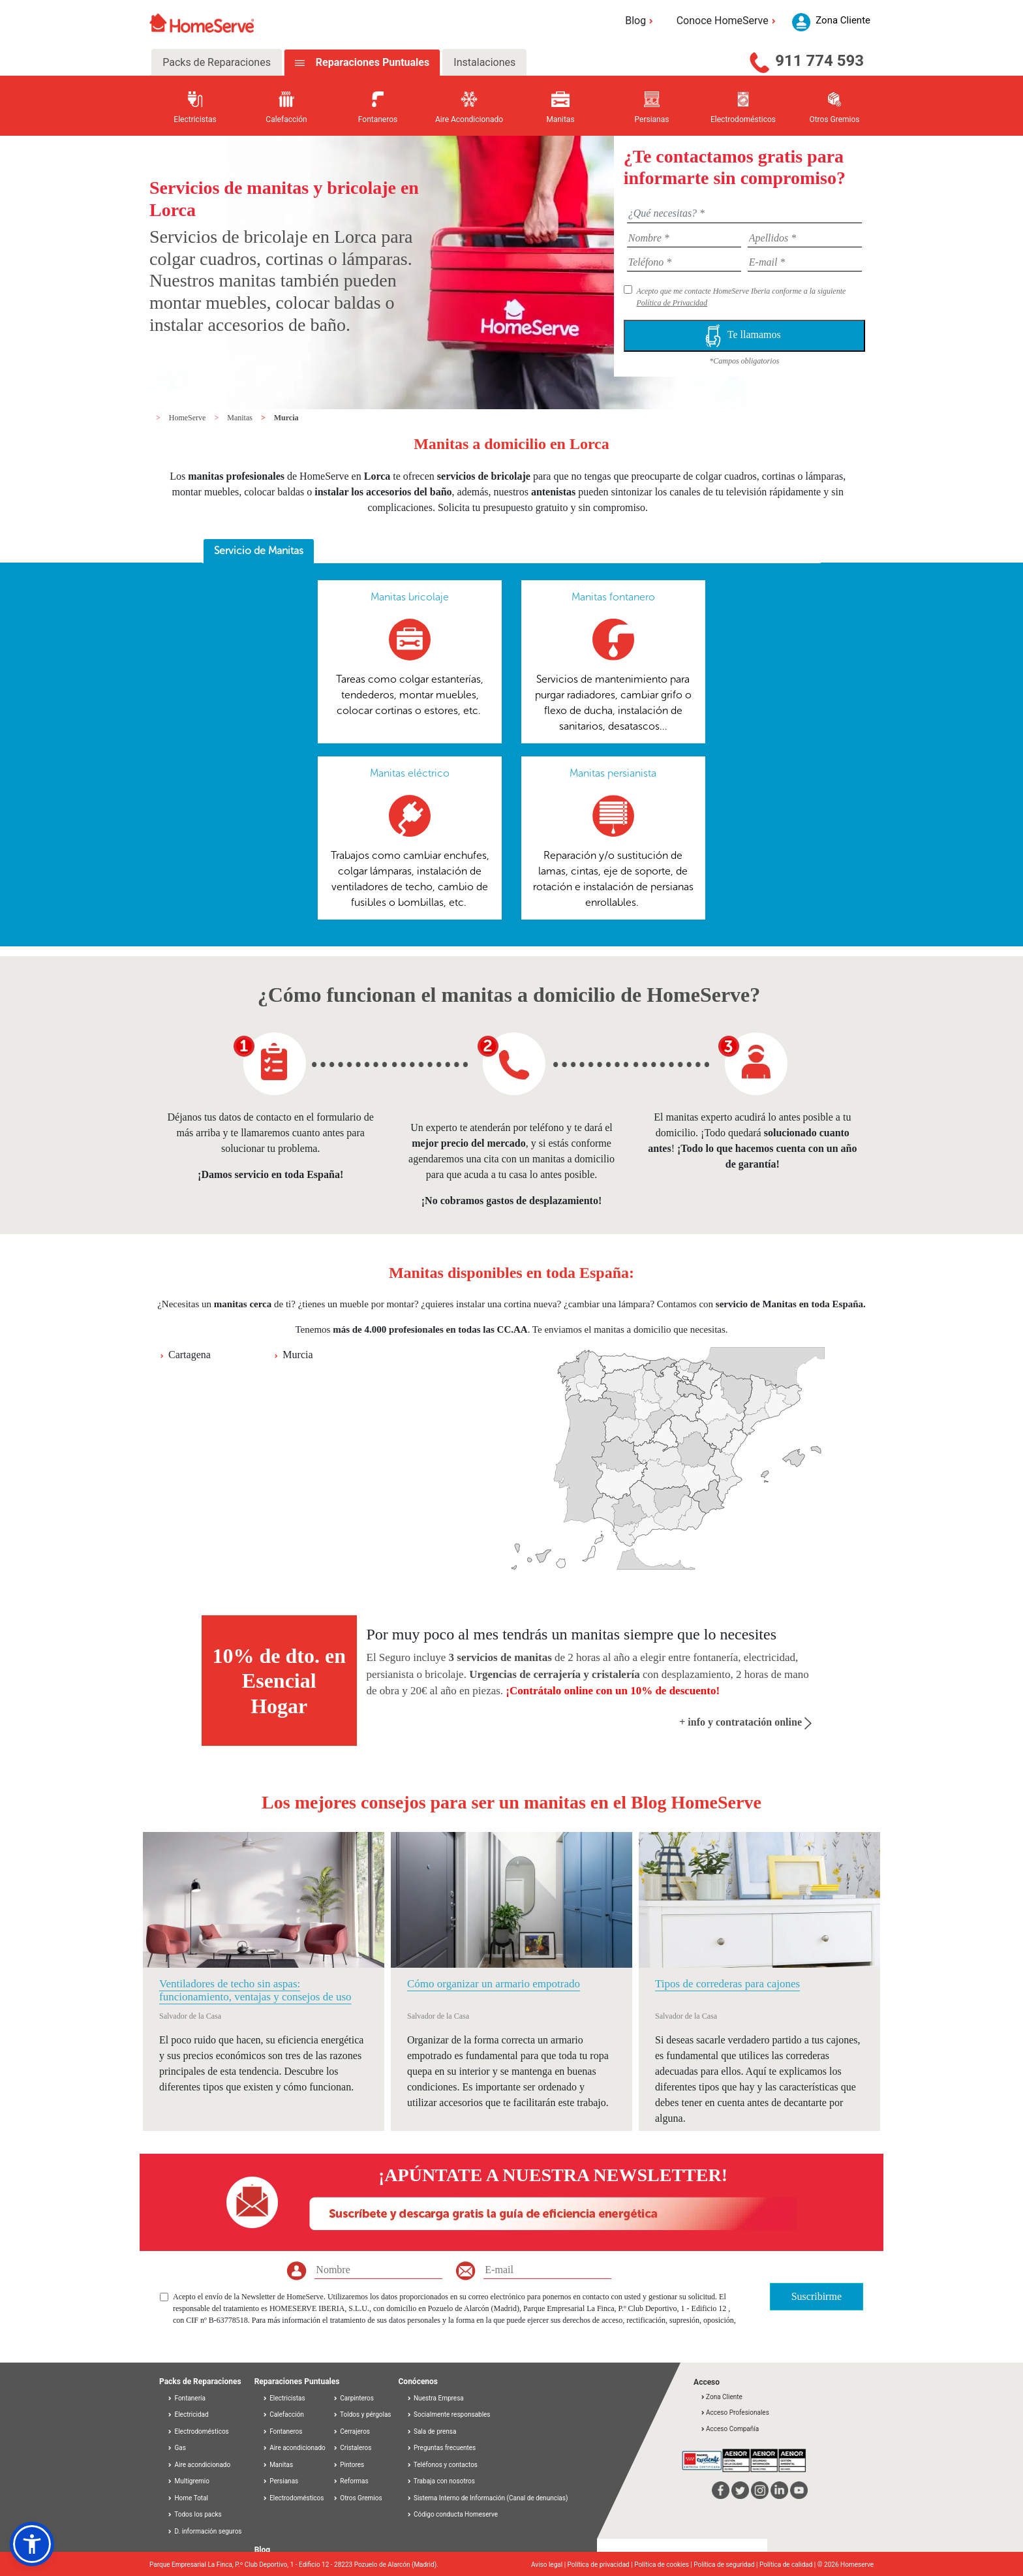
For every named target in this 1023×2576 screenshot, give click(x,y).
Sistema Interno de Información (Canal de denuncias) (491, 2498)
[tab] (259, 551)
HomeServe (188, 417)
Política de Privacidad (671, 302)
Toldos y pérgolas (362, 2414)
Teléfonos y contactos (446, 2464)
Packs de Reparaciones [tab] (216, 62)
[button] (32, 2544)
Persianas (280, 2481)
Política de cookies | (664, 2564)
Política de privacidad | (601, 2564)
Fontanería (186, 2398)
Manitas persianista (613, 773)
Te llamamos (744, 335)
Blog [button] (641, 20)
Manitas (240, 417)
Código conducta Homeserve (456, 2514)
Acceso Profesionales (734, 2412)
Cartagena (189, 1354)
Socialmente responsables (452, 2414)
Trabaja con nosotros (444, 2481)
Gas (176, 2447)
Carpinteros (353, 2398)
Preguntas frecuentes (445, 2447)
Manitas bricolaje (410, 597)
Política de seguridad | (726, 2564)
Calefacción (283, 2414)
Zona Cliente (721, 2396)
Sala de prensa (435, 2431)
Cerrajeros (351, 2431)
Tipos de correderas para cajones (727, 1984)
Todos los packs (194, 2514)
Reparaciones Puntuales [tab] (371, 62)
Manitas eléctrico (410, 773)
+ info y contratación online (745, 1722)
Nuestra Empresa (439, 2398)
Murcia (286, 417)
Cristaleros (352, 2447)
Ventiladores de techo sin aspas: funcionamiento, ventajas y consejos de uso (255, 1990)
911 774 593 (819, 61)
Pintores (348, 2464)
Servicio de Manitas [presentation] (258, 550)
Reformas (351, 2481)
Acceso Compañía (729, 2428)
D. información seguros (204, 2531)
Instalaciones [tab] (484, 62)
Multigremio (188, 2481)
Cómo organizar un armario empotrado (493, 1984)
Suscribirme (816, 2296)
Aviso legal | (549, 2564)
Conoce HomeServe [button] (728, 20)
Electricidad (188, 2414)
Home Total (187, 2498)
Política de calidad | (788, 2564)
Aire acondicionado (198, 2464)
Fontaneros (282, 2431)
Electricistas (283, 2398)
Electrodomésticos (198, 2431)
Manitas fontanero (613, 597)
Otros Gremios (357, 2498)
